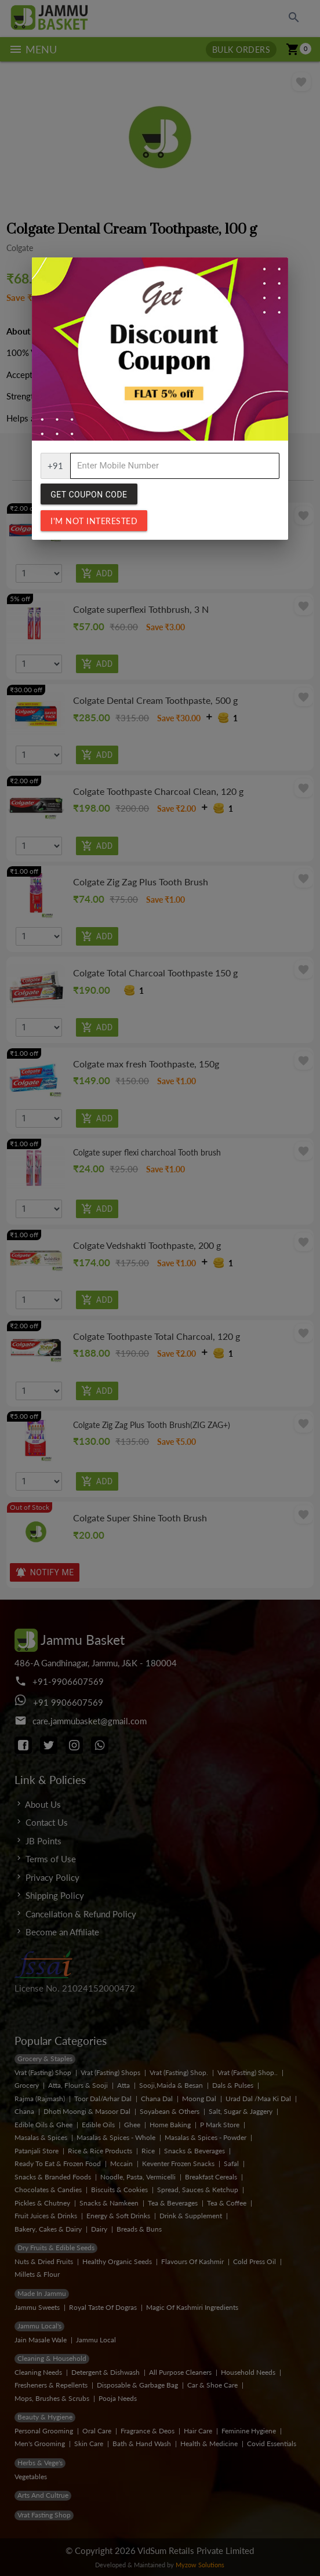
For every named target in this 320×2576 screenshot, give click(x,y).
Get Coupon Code (88, 494)
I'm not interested (93, 521)
